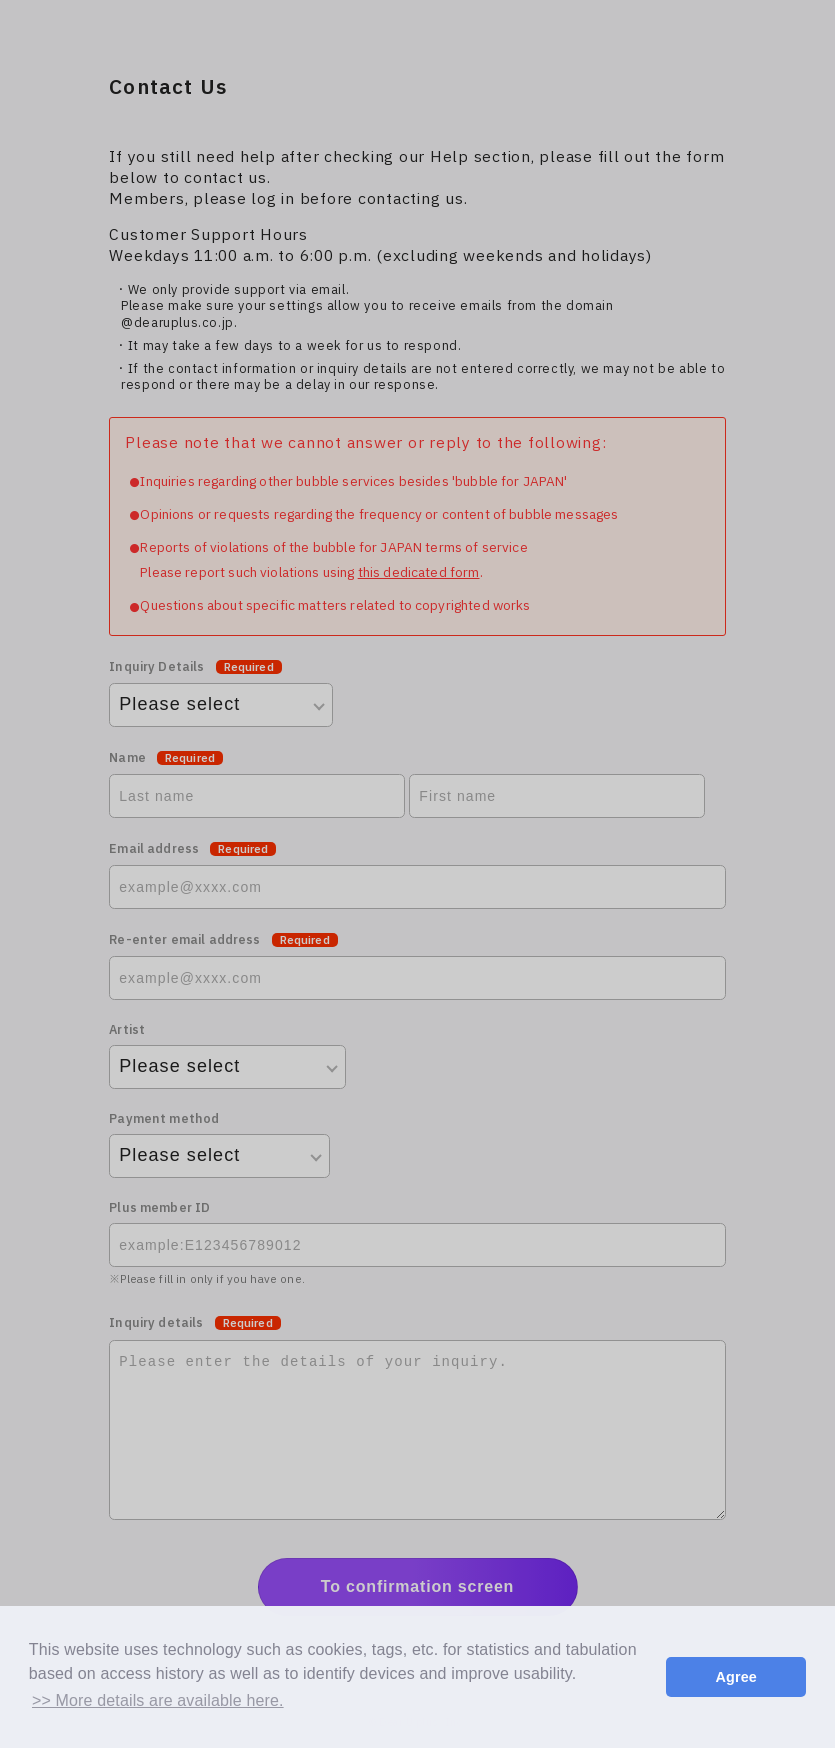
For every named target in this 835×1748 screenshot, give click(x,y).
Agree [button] (736, 1677)
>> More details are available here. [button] (158, 1700)
